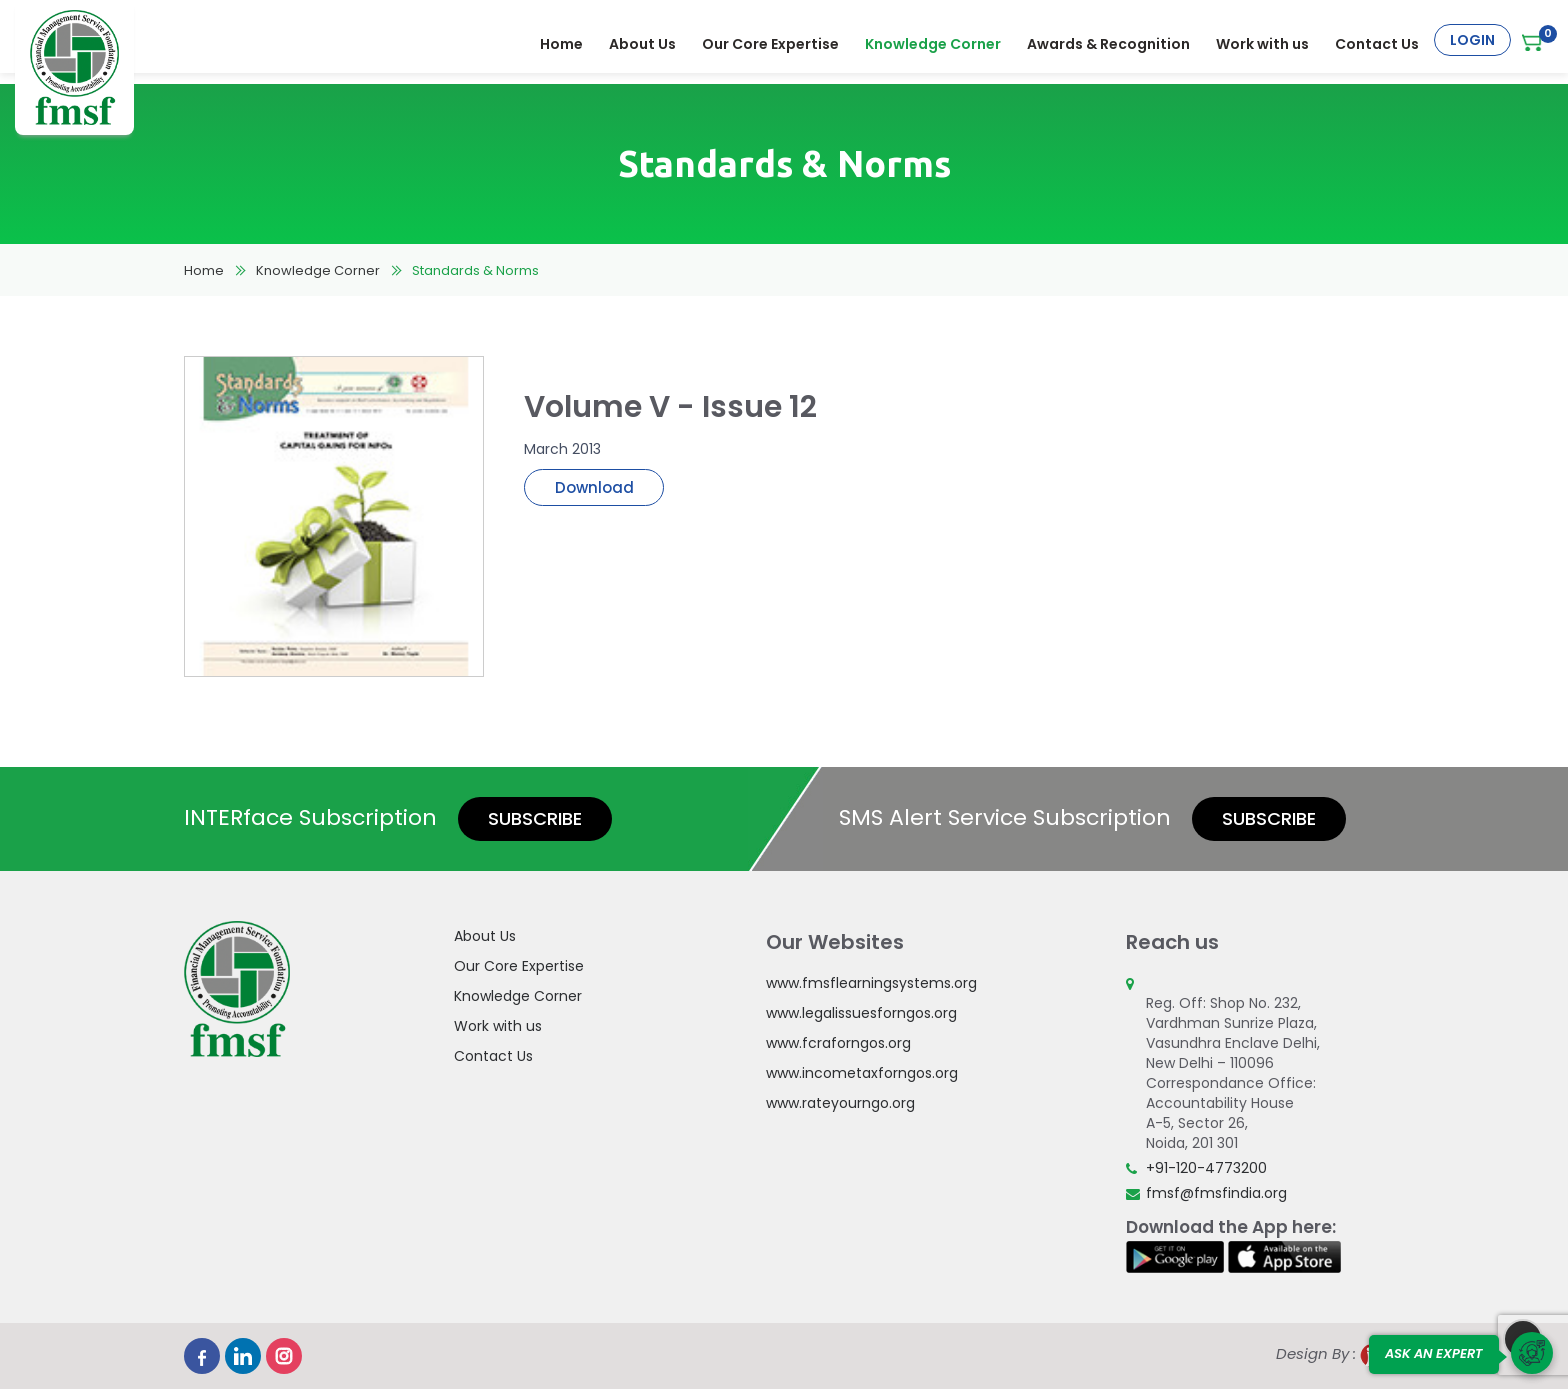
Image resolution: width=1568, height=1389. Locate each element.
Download (594, 487)
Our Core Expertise (772, 40)
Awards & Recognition (1110, 40)
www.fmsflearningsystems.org (871, 983)
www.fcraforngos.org (838, 1043)
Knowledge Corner (935, 40)
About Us (644, 40)
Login (1472, 40)
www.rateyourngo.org (840, 1103)
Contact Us (1379, 40)
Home (563, 40)
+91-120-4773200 (1206, 1168)
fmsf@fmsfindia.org (1216, 1193)
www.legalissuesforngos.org (861, 1013)
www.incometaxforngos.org (862, 1073)
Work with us (1264, 40)
